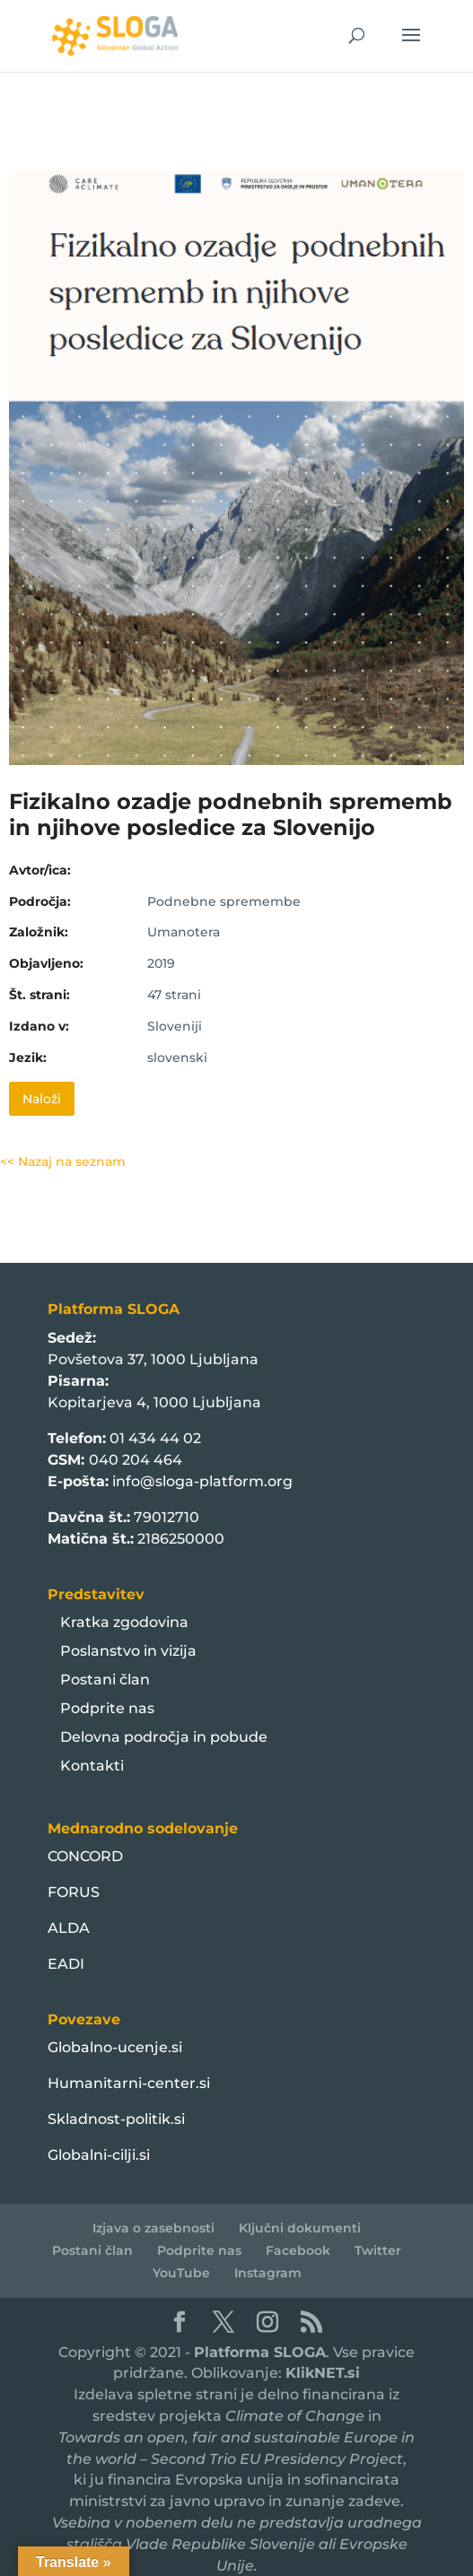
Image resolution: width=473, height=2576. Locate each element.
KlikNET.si (322, 2372)
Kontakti (92, 1765)
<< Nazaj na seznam (63, 1161)
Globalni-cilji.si (99, 2154)
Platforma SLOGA (260, 2352)
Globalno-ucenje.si (115, 2047)
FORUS (74, 1892)
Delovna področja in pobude (163, 1736)
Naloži (41, 1099)
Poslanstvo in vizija (128, 1650)
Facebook (298, 2250)
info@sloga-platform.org (202, 1481)
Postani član (105, 1679)
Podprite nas (107, 1708)
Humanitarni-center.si (129, 2083)
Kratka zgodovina (124, 1622)
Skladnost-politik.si (116, 2119)
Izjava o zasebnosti (153, 2228)
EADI (66, 1963)
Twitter (378, 2250)
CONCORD (85, 1856)
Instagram (268, 2273)
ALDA (69, 1927)
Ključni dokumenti (300, 2228)
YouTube (181, 2273)
